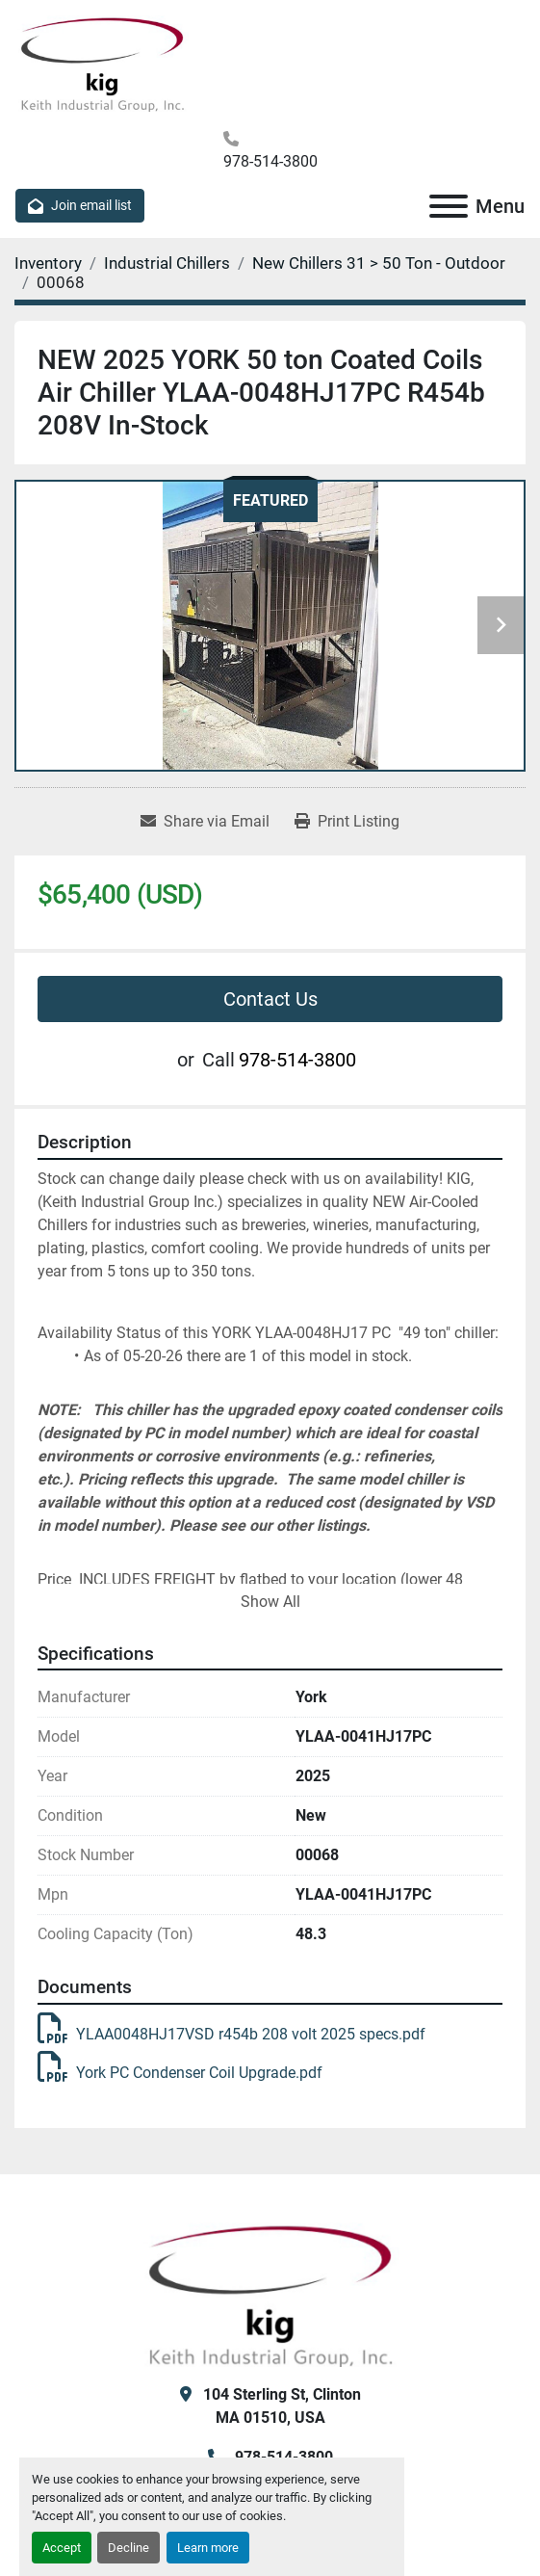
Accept (61, 2547)
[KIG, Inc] (270, 2293)
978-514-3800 (270, 161)
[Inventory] (48, 263)
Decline (128, 2547)
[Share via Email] (205, 821)
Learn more (208, 2547)
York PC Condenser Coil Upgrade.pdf (180, 2072)
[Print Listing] (347, 821)
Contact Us (270, 999)
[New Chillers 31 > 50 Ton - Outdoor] (378, 263)
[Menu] (448, 206)
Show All (270, 1601)
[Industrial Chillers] (167, 263)
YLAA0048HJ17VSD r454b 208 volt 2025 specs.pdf (231, 2034)
